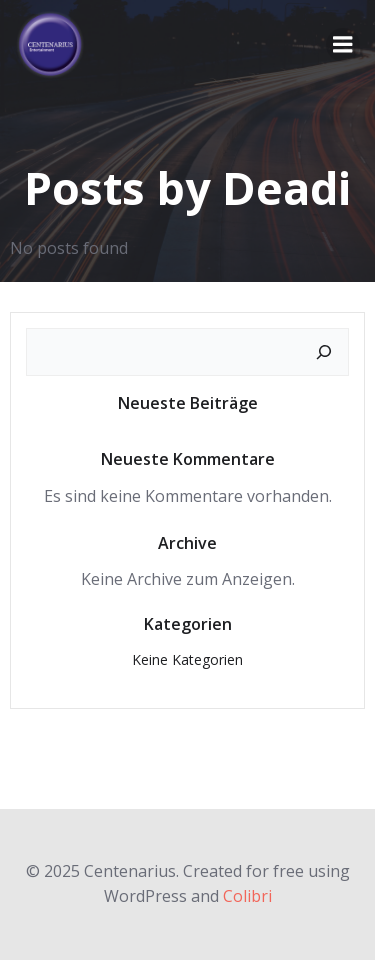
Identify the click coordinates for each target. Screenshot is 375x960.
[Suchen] (324, 352)
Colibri (247, 896)
